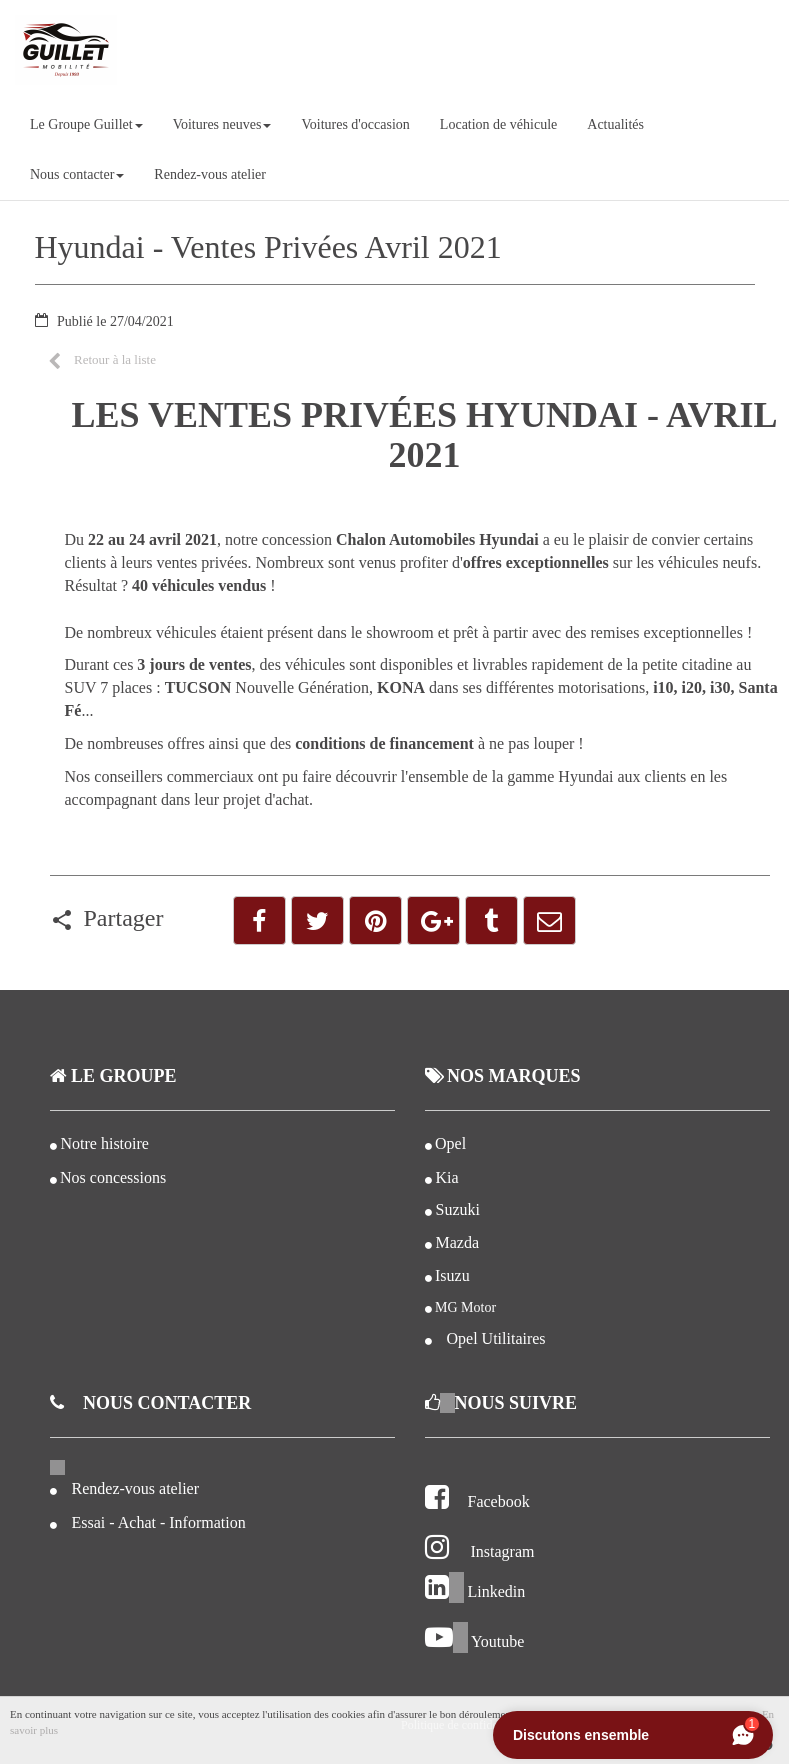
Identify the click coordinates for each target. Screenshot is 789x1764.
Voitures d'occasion (355, 124)
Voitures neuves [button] (222, 124)
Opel (450, 1143)
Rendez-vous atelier (210, 174)
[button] (102, 359)
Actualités (615, 124)
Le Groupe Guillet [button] (86, 124)
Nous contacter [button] (77, 174)
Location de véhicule (498, 124)
